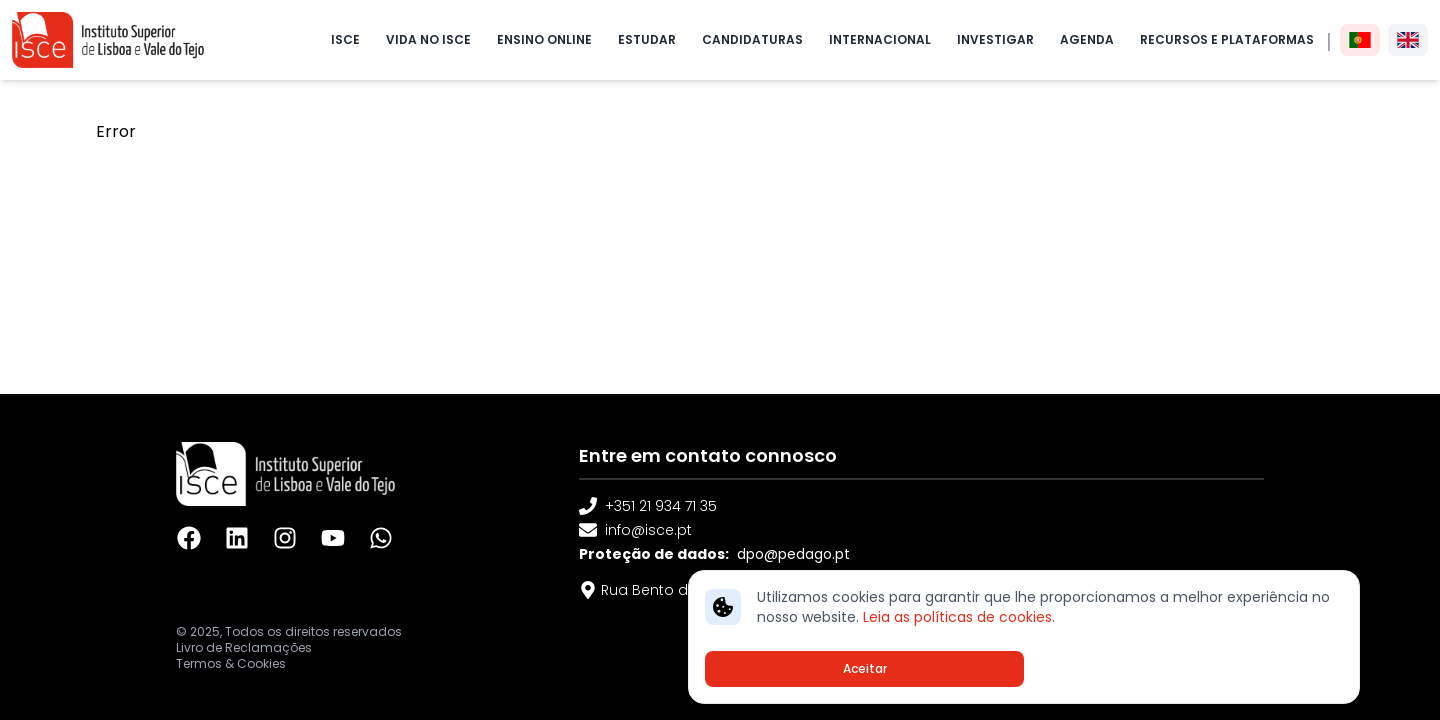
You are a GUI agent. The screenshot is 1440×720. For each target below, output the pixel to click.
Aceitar (865, 668)
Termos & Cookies (231, 664)
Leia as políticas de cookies (957, 617)
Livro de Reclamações (244, 648)
